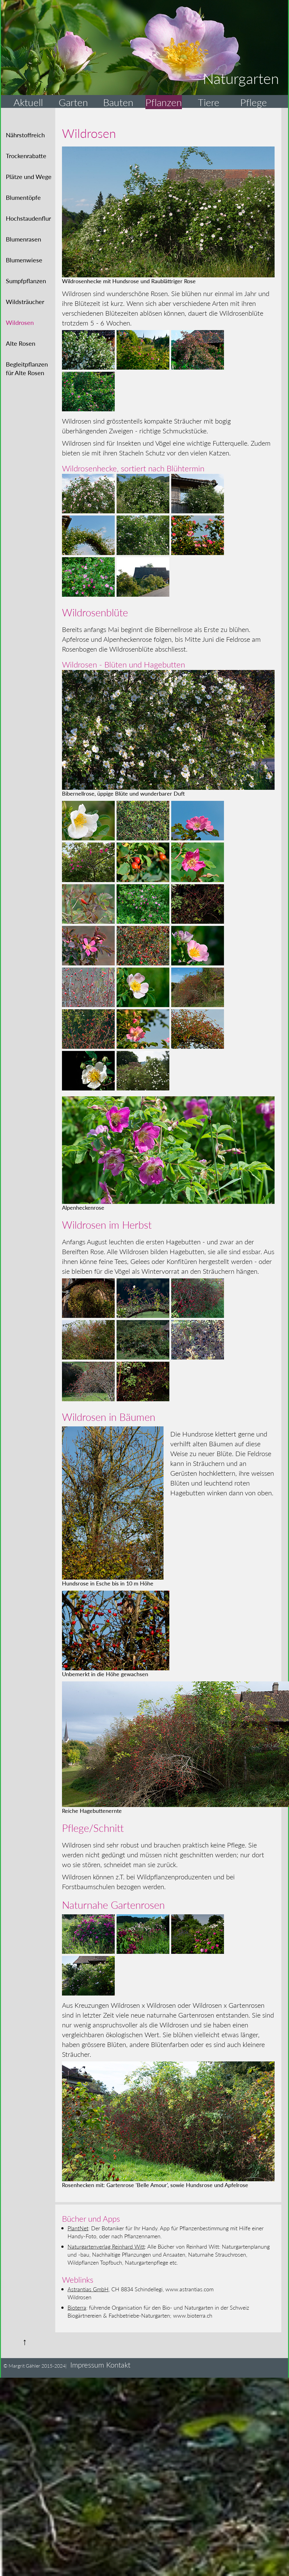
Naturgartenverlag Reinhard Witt (106, 2246)
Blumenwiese (24, 260)
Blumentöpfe (23, 197)
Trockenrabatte (26, 155)
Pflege (253, 102)
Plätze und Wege (29, 176)
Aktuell (28, 102)
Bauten (118, 102)
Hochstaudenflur (28, 218)
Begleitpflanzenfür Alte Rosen (27, 368)
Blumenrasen (23, 239)
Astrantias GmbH (88, 2289)
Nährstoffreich (25, 135)
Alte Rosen (20, 343)
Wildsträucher (25, 301)
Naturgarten (241, 77)
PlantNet (77, 2228)
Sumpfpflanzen (26, 280)
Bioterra (76, 2307)
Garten (73, 102)
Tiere (208, 102)
